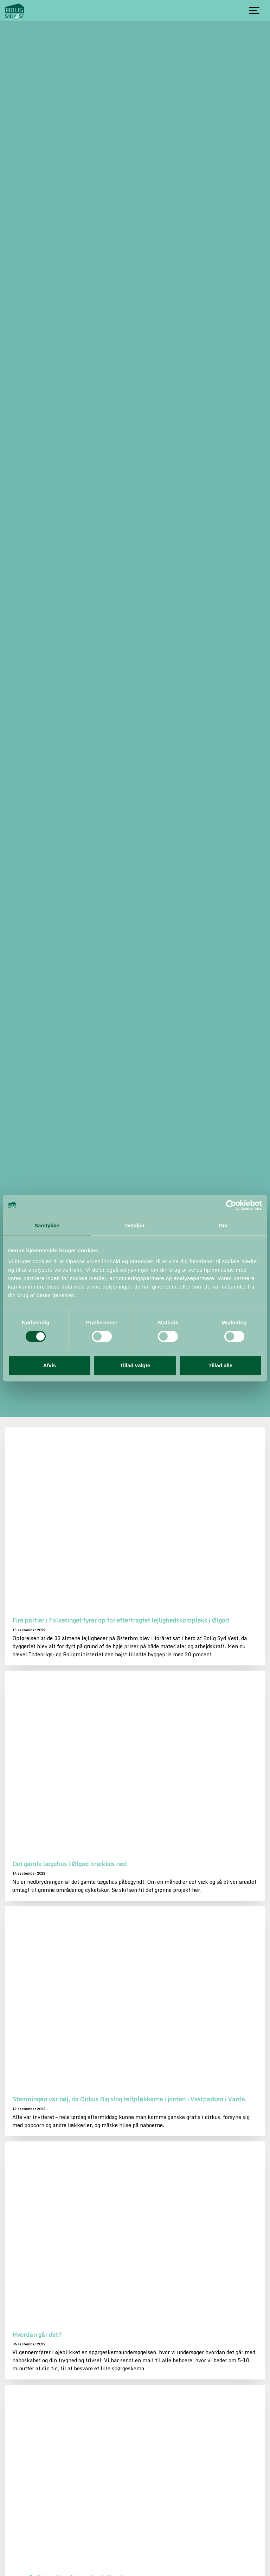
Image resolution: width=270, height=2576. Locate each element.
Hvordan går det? (37, 2334)
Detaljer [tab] (135, 1225)
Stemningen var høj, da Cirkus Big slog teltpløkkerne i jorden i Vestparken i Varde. (129, 2099)
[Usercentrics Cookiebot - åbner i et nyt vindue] (231, 1205)
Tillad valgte (135, 1365)
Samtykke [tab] (46, 1225)
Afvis (49, 1365)
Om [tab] (223, 1225)
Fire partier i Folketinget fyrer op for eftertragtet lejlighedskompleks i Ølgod (120, 1620)
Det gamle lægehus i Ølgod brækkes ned (69, 1864)
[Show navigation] (254, 10)
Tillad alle (220, 1365)
